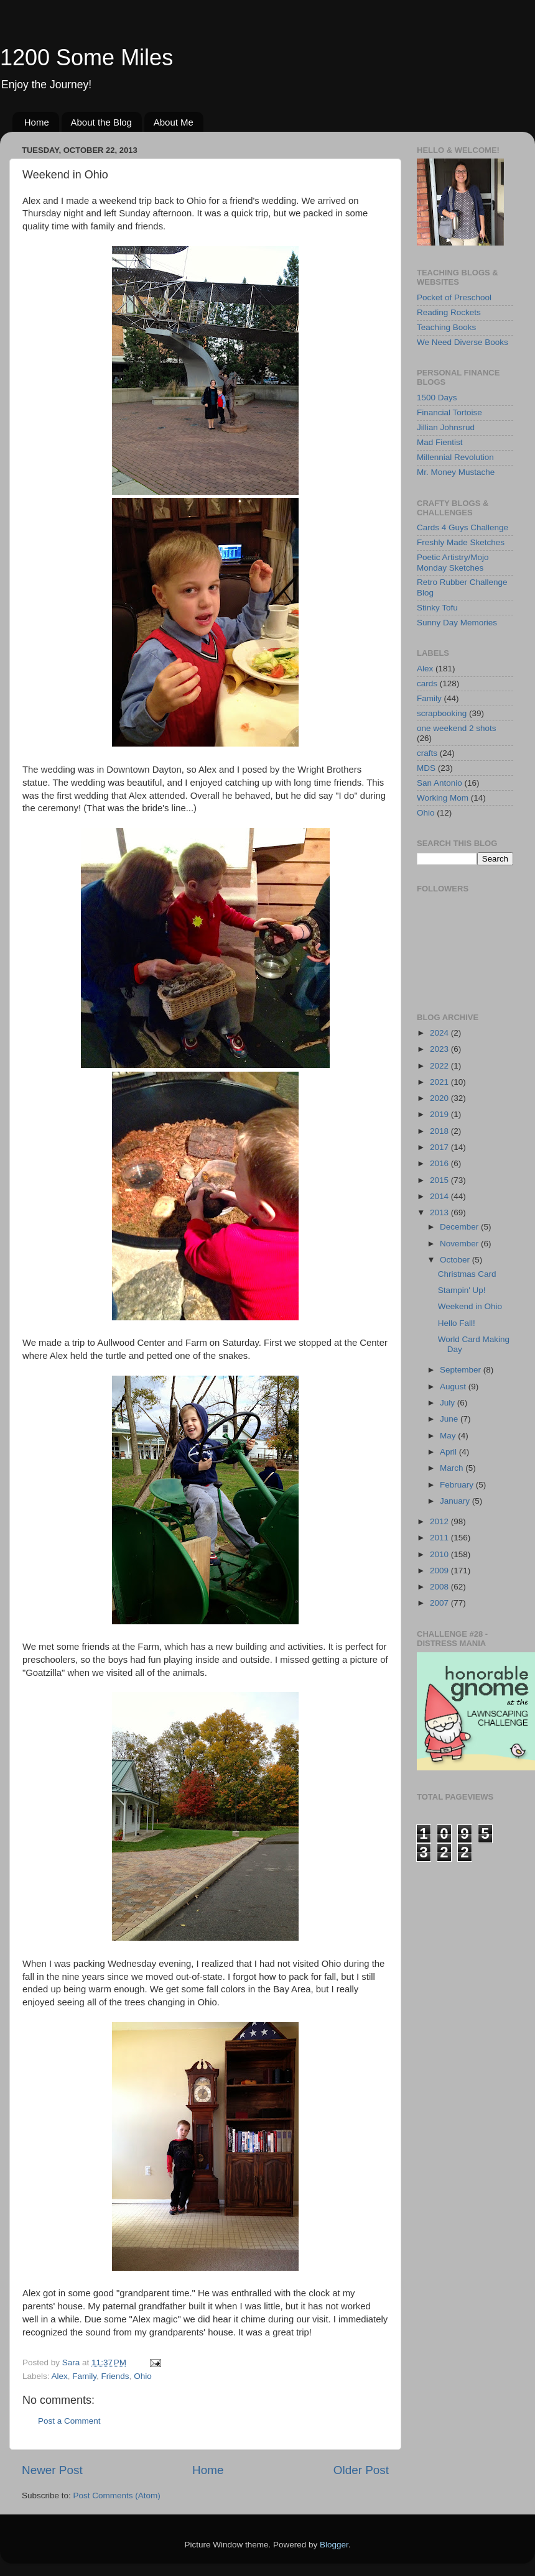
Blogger (334, 2544)
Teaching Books (446, 327)
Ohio (143, 2376)
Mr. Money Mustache (456, 472)
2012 (440, 1521)
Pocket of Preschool (454, 297)
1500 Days (437, 397)
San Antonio (439, 783)
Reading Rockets (449, 312)
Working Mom (442, 798)
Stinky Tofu (437, 607)
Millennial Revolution (455, 457)
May (449, 1435)
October (456, 1259)
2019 (440, 1114)
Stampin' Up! (462, 1290)
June (450, 1419)
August (454, 1386)
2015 (440, 1180)
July (448, 1402)
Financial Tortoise (449, 412)
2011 (440, 1537)
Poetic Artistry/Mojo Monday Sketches (453, 562)
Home (36, 122)
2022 (440, 1065)
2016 (440, 1163)
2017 (440, 1147)
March (452, 1468)
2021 (440, 1082)
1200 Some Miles (86, 57)
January (456, 1501)
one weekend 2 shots (456, 728)
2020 (440, 1098)
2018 (440, 1131)
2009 (440, 1570)
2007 (440, 1603)
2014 (440, 1196)
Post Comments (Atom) (116, 2495)
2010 (440, 1554)
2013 (440, 1212)
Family (84, 2376)
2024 (440, 1032)
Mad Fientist (440, 442)
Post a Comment (69, 2421)
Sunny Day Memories (457, 622)
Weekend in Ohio (470, 1306)
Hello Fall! (456, 1323)
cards (427, 683)
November (460, 1243)
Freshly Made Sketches (461, 542)
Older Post (361, 2470)
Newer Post (52, 2470)
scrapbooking (442, 713)
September (461, 1369)
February (458, 1484)
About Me (173, 122)
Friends (115, 2376)
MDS (426, 768)
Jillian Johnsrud (446, 427)
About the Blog (101, 122)
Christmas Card (467, 1274)
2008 (440, 1586)
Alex (60, 2376)
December (460, 1226)
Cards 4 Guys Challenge (462, 527)
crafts (427, 753)
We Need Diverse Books (462, 342)
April (449, 1451)
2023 (440, 1049)
